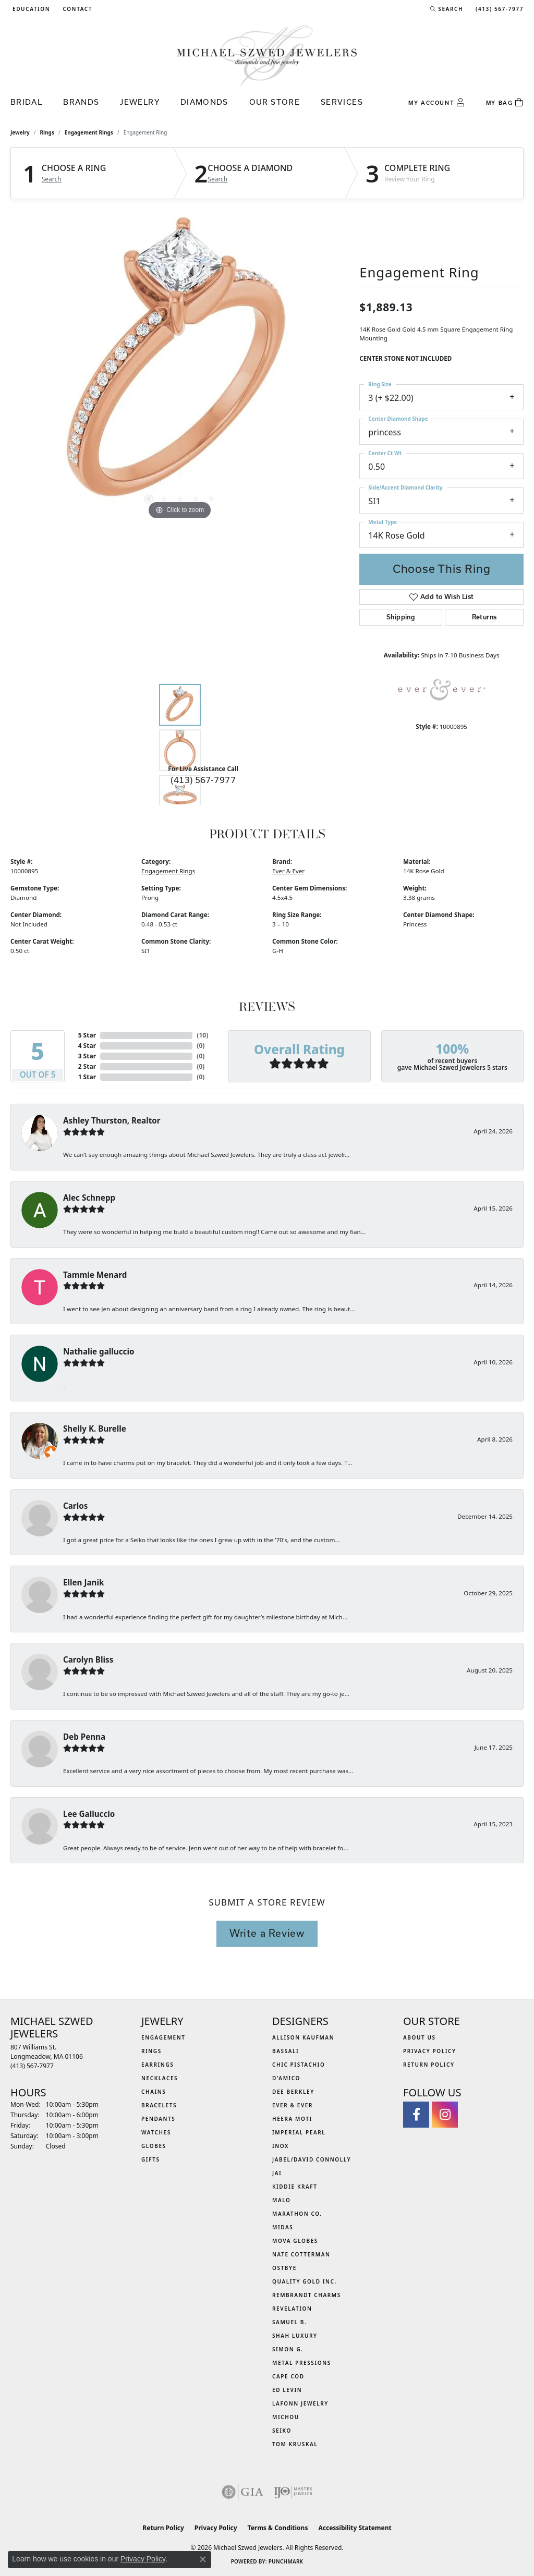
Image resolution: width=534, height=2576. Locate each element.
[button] (30, 9)
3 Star (87, 1056)
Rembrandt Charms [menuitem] (306, 2295)
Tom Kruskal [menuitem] (295, 2444)
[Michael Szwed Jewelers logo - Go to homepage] (267, 55)
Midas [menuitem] (282, 2227)
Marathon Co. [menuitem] (297, 2213)
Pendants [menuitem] (158, 2118)
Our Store (274, 101)
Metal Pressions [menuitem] (301, 2362)
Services (342, 101)
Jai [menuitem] (277, 2173)
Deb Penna (84, 1736)
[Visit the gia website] (242, 2492)
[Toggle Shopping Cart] (505, 102)
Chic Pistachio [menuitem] (298, 2064)
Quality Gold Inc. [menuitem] (304, 2281)
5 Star (87, 1035)
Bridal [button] (26, 101)
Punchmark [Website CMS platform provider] (286, 2561)
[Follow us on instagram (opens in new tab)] (445, 2115)
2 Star (87, 1066)
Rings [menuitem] (151, 2051)
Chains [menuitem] (153, 2091)
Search (52, 179)
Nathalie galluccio (98, 1351)
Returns (484, 617)
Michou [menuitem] (285, 2417)
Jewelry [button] (140, 101)
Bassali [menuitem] (285, 2051)
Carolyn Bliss (88, 1659)
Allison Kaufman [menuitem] (303, 2037)
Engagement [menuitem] (163, 2037)
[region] (179, 366)
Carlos (75, 1505)
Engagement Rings (89, 132)
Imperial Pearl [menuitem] (298, 2132)
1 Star (87, 1076)
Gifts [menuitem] (150, 2159)
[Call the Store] (32, 2065)
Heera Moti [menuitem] (292, 2118)
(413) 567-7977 (203, 780)
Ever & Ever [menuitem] (292, 2105)
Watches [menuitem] (156, 2132)
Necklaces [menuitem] (159, 2078)
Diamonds (204, 101)
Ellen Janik (83, 1582)
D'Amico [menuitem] (286, 2078)
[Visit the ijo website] (293, 2492)
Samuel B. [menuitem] (289, 2322)
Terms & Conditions (278, 2527)
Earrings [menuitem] (157, 2064)
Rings (47, 132)
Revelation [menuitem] (292, 2308)
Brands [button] (81, 101)
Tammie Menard (95, 1274)
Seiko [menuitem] (282, 2430)
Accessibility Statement (354, 2527)
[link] (76, 9)
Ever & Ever (288, 871)
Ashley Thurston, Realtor (112, 1120)
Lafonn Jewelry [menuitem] (300, 2403)
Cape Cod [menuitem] (288, 2376)
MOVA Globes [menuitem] (295, 2240)
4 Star (87, 1045)
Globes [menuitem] (153, 2146)
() (202, 1035)
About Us (419, 2037)
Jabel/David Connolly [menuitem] (311, 2159)
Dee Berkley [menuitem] (293, 2091)
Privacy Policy (429, 2051)
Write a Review (267, 1933)
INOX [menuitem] (280, 2146)
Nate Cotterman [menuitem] (301, 2254)
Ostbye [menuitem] (284, 2268)
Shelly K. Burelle (94, 1428)
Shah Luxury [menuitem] (295, 2335)
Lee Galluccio (89, 1814)
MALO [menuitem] (281, 2200)
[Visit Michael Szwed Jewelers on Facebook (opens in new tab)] (416, 2115)
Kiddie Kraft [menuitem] (295, 2186)
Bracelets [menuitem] (159, 2105)
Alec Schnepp (89, 1197)
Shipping (400, 617)
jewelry (20, 132)
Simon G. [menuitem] (288, 2349)
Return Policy (429, 2064)
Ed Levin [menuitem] (287, 2390)
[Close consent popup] (203, 2559)
